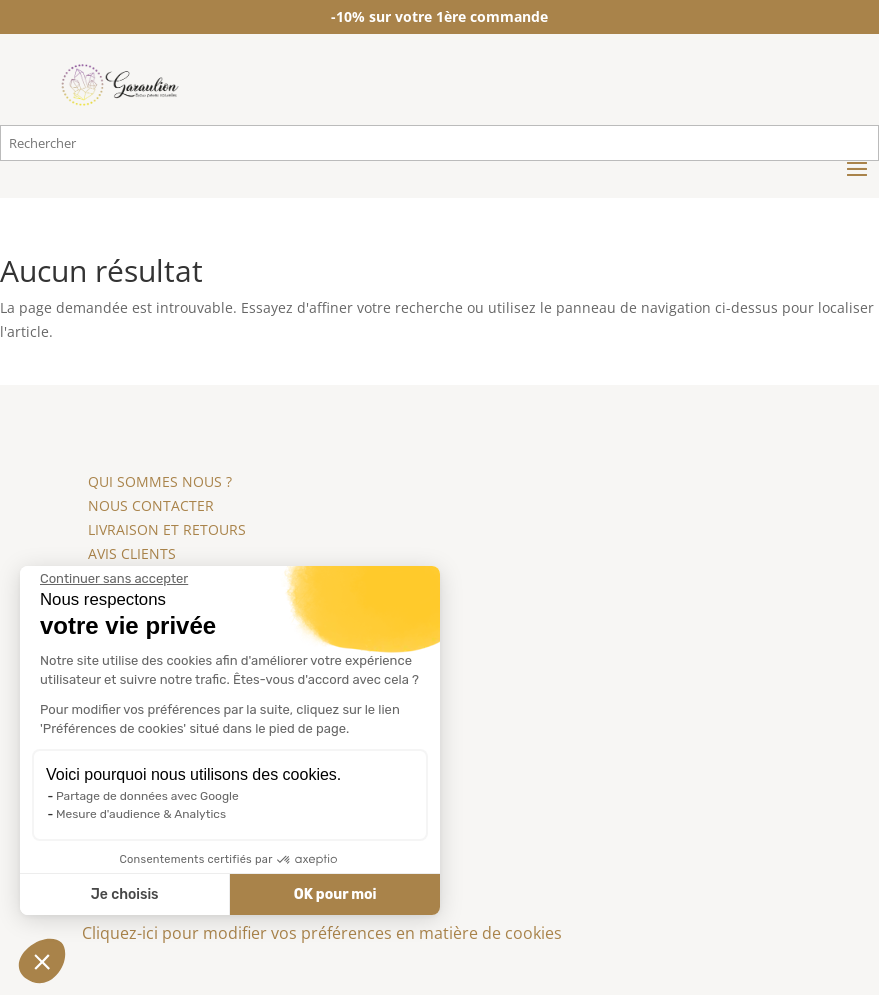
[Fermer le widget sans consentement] (112, 579)
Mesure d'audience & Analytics (139, 814)
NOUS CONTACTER (151, 505)
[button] (42, 961)
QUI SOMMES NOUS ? (160, 481)
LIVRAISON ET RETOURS (167, 529)
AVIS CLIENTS (132, 553)
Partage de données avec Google (145, 796)
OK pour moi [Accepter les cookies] (332, 894)
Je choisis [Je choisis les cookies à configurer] (122, 894)
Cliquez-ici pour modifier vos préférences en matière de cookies (322, 933)
